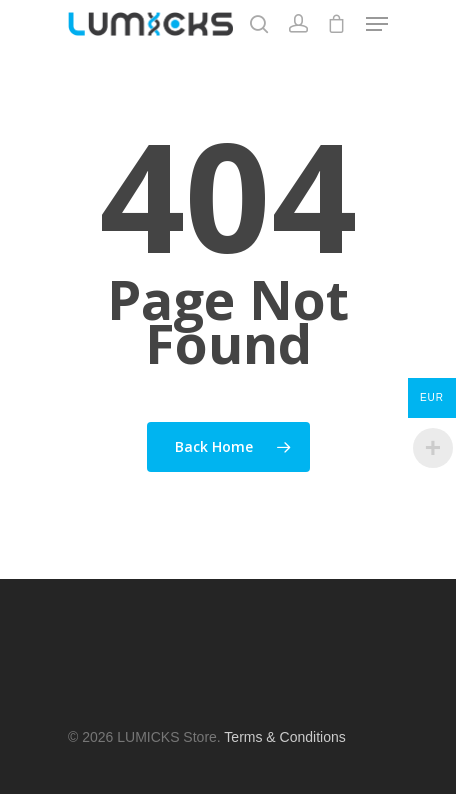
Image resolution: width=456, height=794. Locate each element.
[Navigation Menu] (377, 24)
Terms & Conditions (284, 737)
